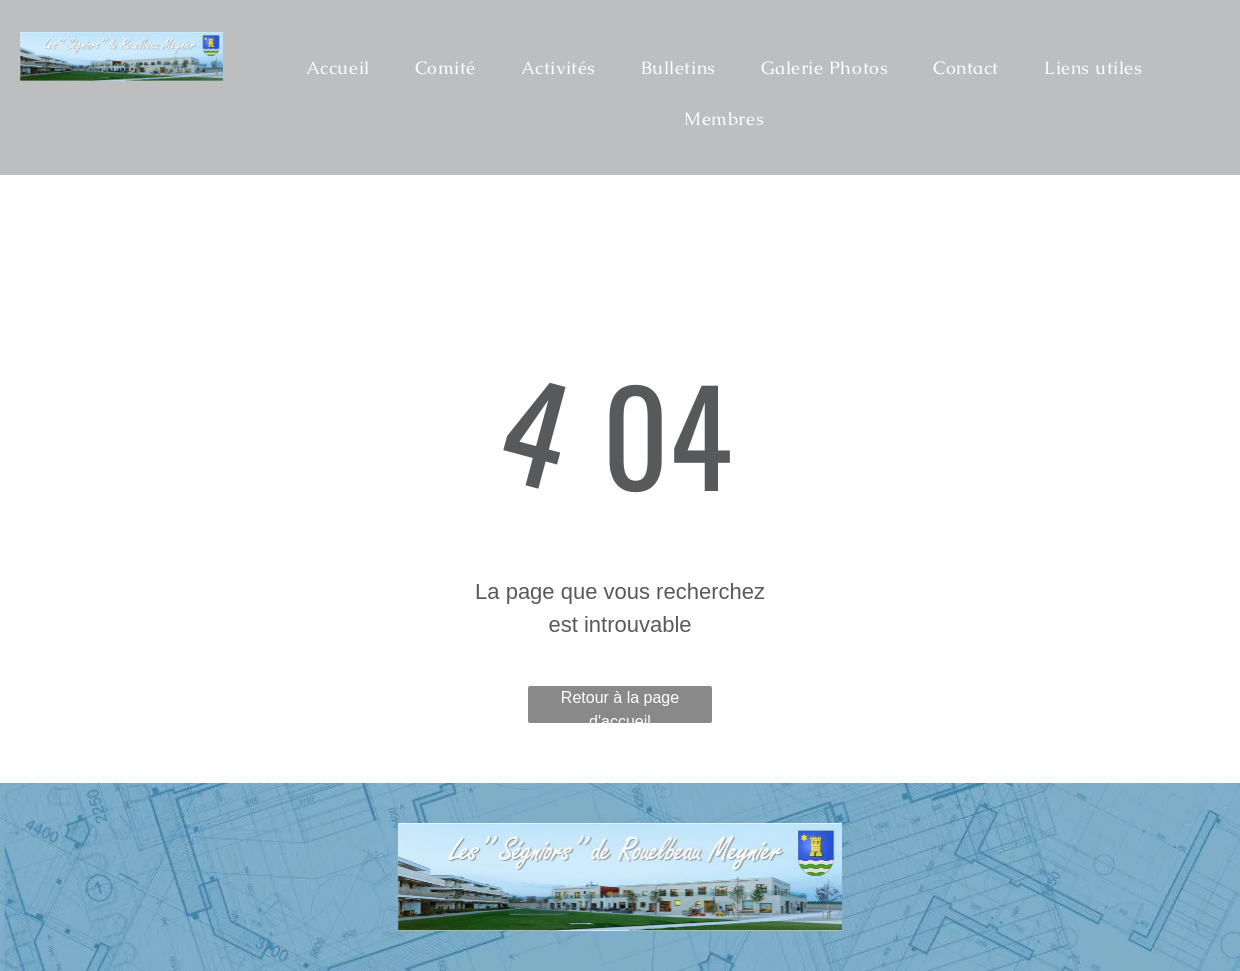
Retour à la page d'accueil (620, 706)
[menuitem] (345, 67)
